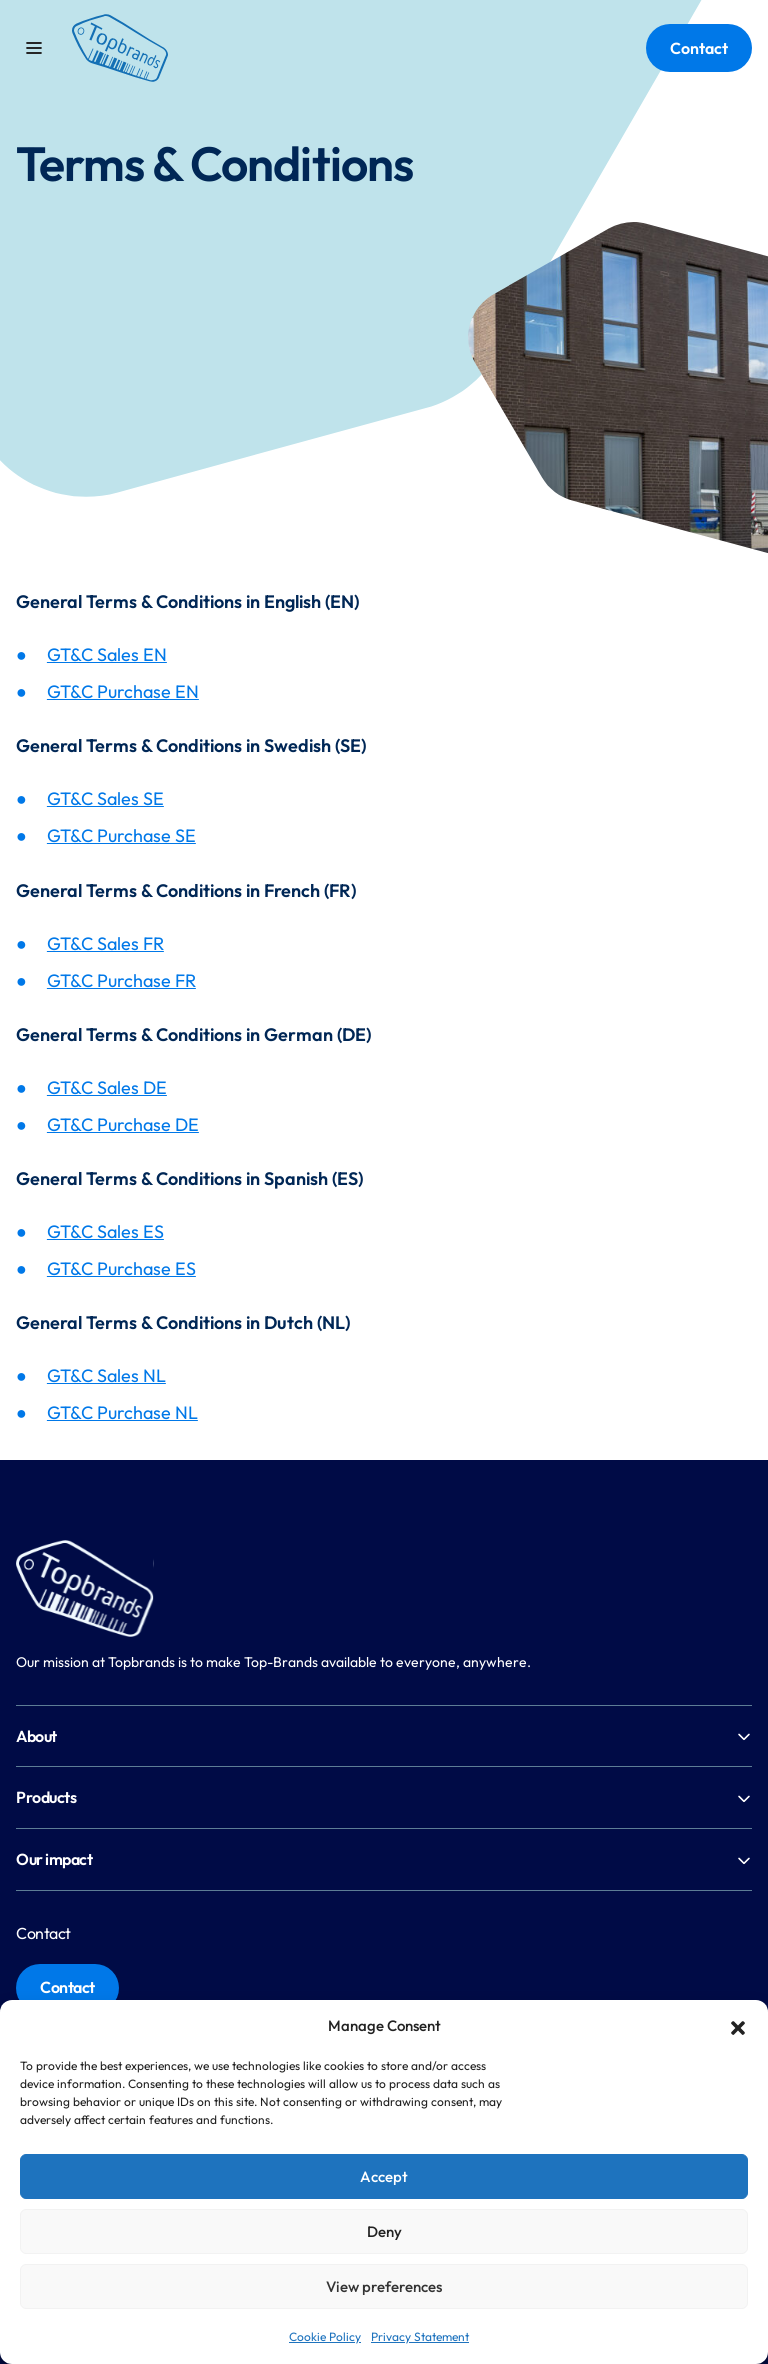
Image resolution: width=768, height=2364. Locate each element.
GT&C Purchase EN (123, 691)
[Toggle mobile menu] (34, 48)
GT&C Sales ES (105, 1231)
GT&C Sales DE (107, 1087)
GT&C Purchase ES (121, 1268)
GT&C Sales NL (106, 1375)
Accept (384, 2176)
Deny (384, 2231)
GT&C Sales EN (107, 654)
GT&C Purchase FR (121, 980)
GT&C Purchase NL (122, 1412)
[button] (738, 2026)
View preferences (384, 2286)
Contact (699, 48)
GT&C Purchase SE (121, 835)
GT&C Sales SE (105, 798)
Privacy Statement (420, 2336)
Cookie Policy (325, 2336)
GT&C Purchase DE (123, 1124)
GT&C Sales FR (105, 943)
